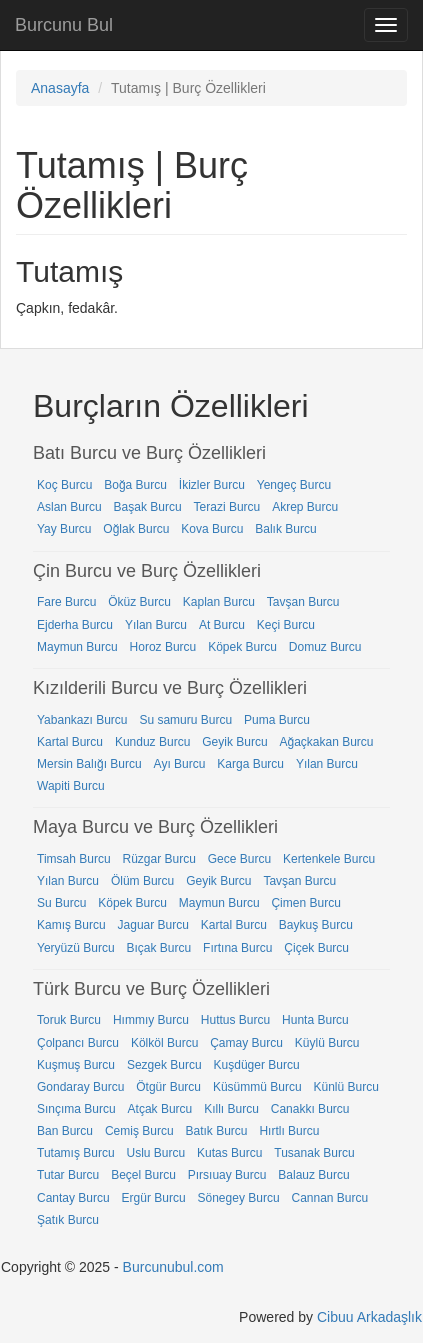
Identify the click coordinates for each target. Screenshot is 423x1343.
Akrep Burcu (305, 507)
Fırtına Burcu (237, 948)
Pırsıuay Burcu (227, 1175)
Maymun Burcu (77, 647)
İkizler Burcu (212, 485)
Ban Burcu (65, 1131)
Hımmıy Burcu (151, 1020)
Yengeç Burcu (294, 485)
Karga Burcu (250, 764)
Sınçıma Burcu (76, 1109)
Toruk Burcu (69, 1020)
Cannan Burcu (329, 1198)
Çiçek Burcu (316, 948)
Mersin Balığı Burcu (89, 764)
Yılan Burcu (156, 625)
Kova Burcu (212, 529)
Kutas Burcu (229, 1153)
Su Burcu (61, 903)
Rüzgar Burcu (158, 859)
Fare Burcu (66, 602)
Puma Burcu (277, 720)
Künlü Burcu (345, 1087)
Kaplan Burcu (219, 602)
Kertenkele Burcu (329, 859)
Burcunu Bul (64, 25)
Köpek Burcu (242, 647)
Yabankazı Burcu (82, 720)
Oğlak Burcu (136, 529)
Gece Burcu (239, 859)
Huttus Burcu (235, 1020)
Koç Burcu (64, 485)
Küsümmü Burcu (257, 1087)
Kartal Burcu (70, 742)
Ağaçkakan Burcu (326, 742)
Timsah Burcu (74, 859)
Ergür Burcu (154, 1198)
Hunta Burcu (315, 1020)
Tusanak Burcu (314, 1153)
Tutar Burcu (68, 1175)
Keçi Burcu (286, 625)
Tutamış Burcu (76, 1153)
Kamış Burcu (71, 925)
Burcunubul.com (173, 1267)
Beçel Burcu (143, 1175)
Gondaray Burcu (80, 1087)
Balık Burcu (285, 529)
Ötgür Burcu (168, 1087)
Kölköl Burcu (164, 1043)
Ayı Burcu (180, 764)
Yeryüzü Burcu (76, 948)
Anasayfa (60, 88)
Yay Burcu (64, 529)
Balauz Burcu (313, 1175)
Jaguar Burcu (153, 925)
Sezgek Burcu (164, 1065)
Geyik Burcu (234, 742)
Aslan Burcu (69, 507)
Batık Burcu (217, 1131)
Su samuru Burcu (185, 720)
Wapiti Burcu (71, 786)
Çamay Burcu (246, 1043)
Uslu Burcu (155, 1153)
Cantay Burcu (73, 1198)
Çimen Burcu (305, 903)
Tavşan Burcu (303, 602)
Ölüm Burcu (142, 881)
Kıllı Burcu (231, 1109)
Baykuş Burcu (316, 925)
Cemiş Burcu (139, 1131)
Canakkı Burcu (310, 1109)
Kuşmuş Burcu (76, 1065)
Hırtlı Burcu (289, 1131)
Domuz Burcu (325, 647)
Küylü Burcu (327, 1043)
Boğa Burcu (135, 485)
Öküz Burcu (139, 602)
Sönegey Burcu (239, 1198)
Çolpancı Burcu (78, 1043)
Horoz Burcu (163, 647)
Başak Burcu (148, 507)
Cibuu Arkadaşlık (369, 1317)
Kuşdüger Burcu (257, 1065)
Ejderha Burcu (75, 625)
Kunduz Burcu (152, 742)
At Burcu (222, 625)
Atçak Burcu (160, 1109)
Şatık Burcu (68, 1220)
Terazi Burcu (227, 507)
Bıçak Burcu (159, 948)
